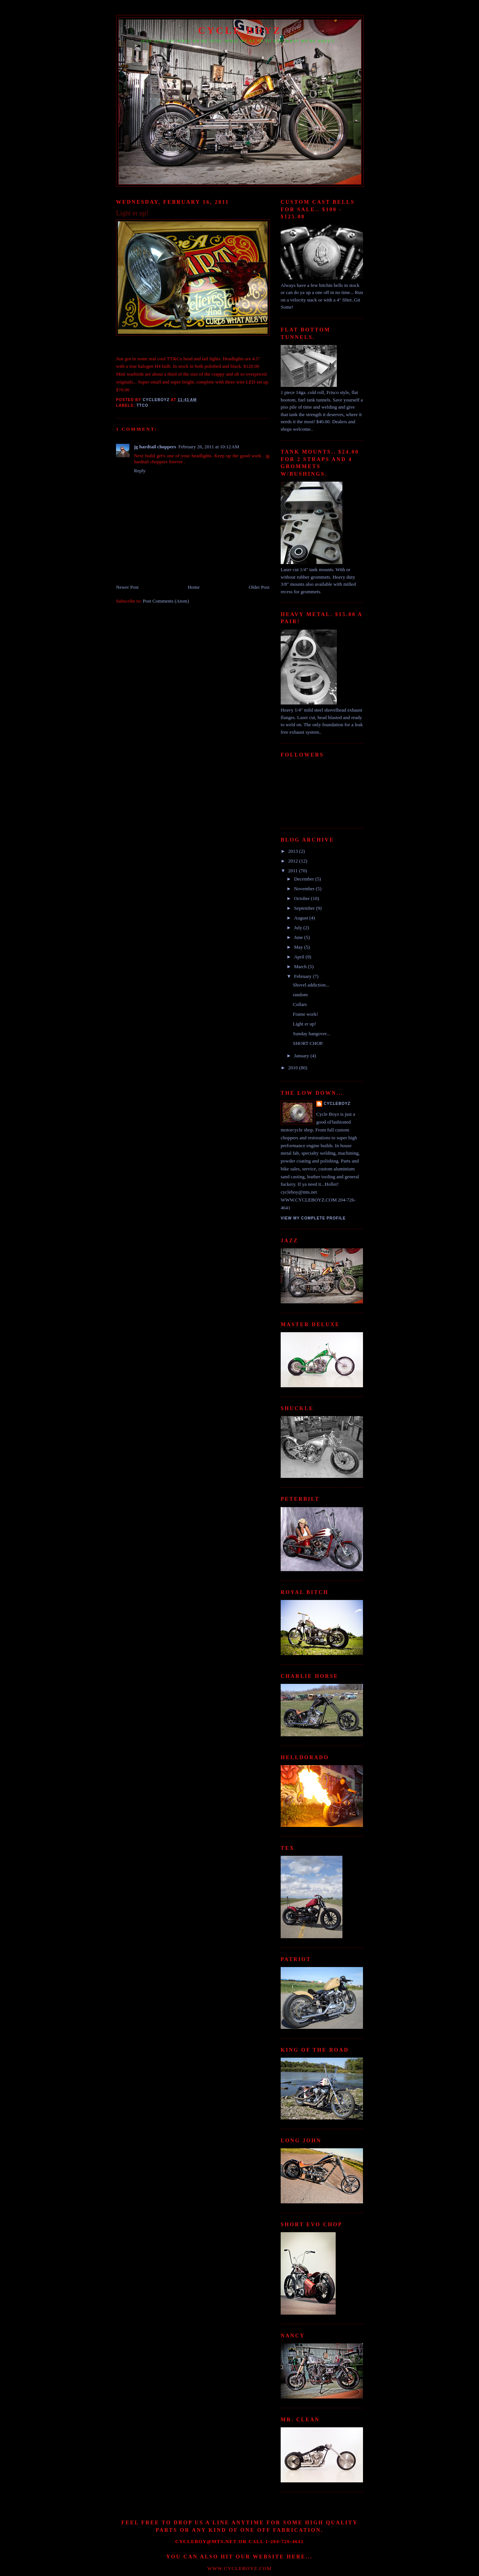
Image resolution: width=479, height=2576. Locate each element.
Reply (140, 470)
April (300, 957)
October (302, 898)
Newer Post (127, 587)
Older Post (259, 587)
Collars (300, 1004)
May (299, 947)
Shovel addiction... (311, 985)
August (301, 918)
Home (194, 587)
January (302, 1055)
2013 (293, 851)
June (299, 937)
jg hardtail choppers (155, 446)
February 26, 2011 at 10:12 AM (209, 446)
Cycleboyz (337, 1103)
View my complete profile (313, 1218)
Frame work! (305, 1014)
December (304, 879)
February (303, 976)
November (305, 888)
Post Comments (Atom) (166, 601)
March (301, 966)
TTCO (143, 405)
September (305, 908)
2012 (293, 861)
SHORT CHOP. (308, 1043)
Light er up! (304, 1024)
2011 (293, 870)
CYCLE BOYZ (239, 30)
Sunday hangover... (311, 1033)
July (298, 927)
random (300, 994)
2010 (293, 1067)
